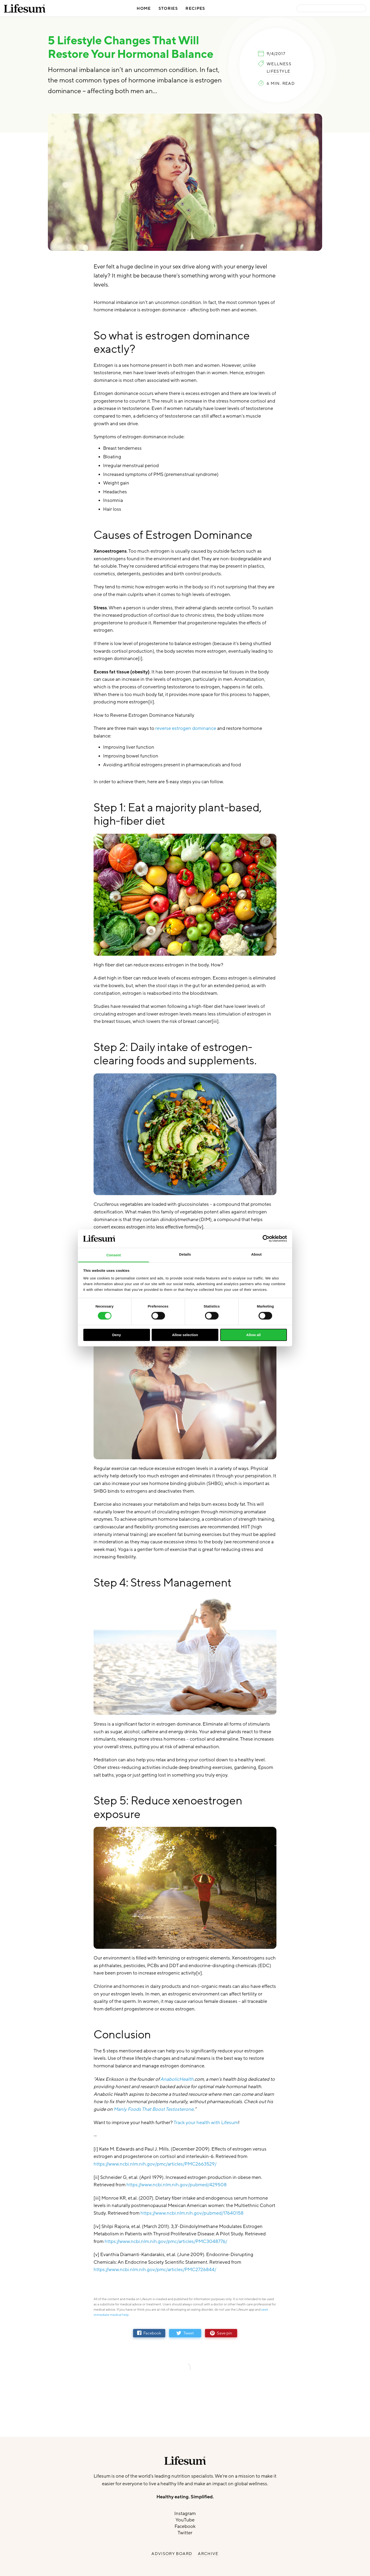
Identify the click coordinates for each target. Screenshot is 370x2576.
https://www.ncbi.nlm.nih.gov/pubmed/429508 (176, 2185)
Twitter (185, 2533)
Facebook (185, 2526)
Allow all (253, 1335)
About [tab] (256, 1254)
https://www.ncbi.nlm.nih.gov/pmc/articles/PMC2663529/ (155, 2164)
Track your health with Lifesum (206, 2123)
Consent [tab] (113, 1255)
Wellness (279, 64)
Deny (116, 1335)
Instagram (185, 2513)
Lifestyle (278, 71)
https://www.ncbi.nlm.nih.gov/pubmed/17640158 (192, 2213)
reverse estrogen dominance (185, 728)
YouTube (185, 2520)
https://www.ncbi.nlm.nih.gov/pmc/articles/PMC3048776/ (165, 2241)
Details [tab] (185, 1254)
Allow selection (185, 1335)
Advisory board (171, 2553)
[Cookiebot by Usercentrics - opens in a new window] (266, 1238)
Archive (208, 2553)
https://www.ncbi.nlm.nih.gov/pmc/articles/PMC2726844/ (155, 2270)
